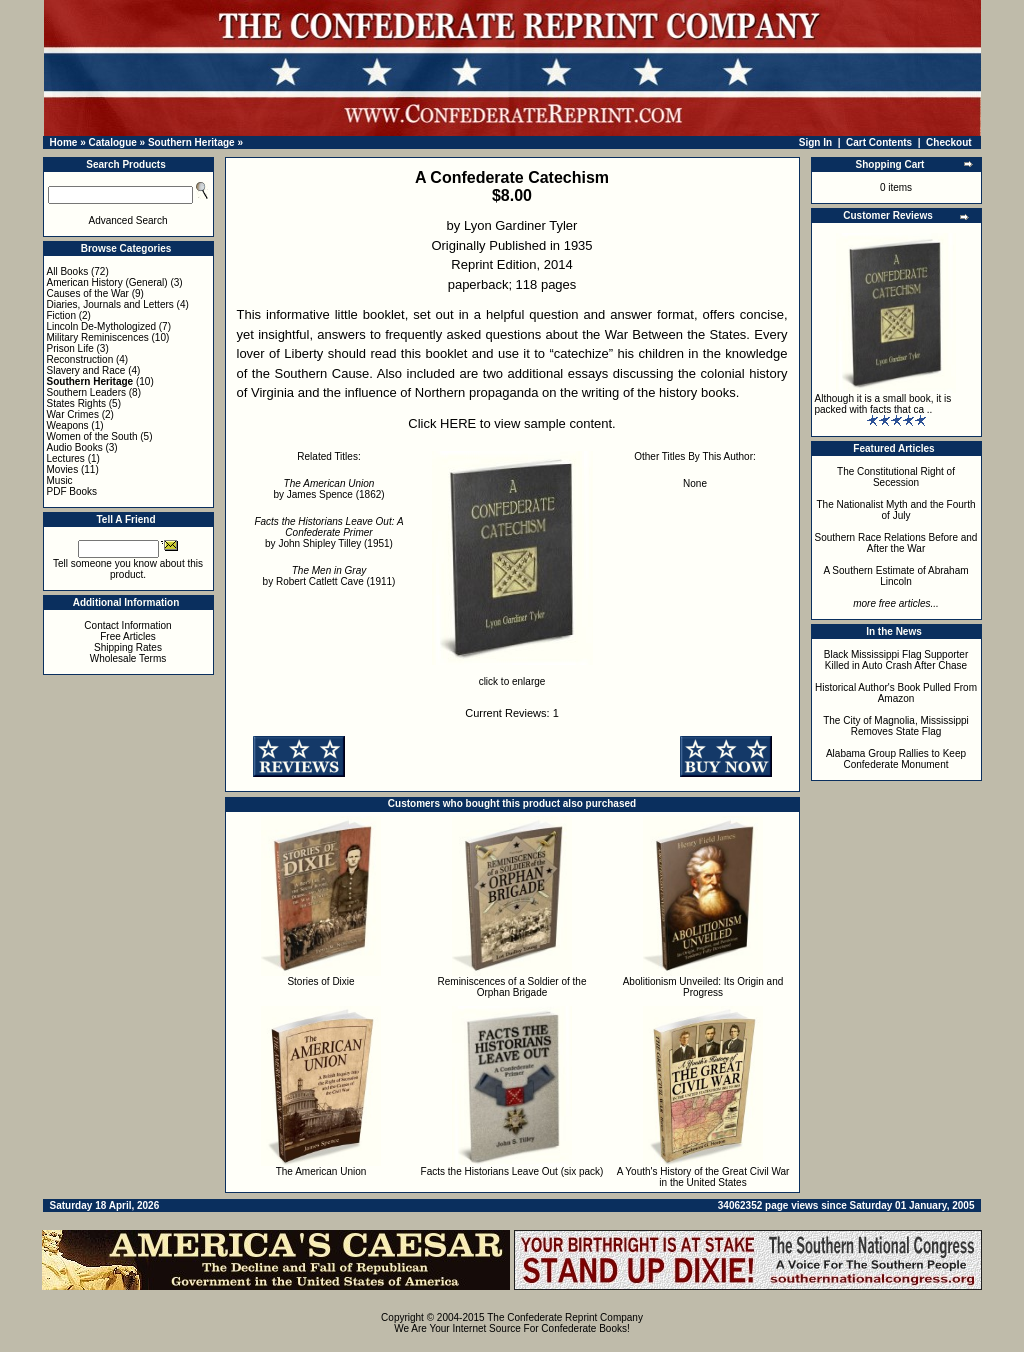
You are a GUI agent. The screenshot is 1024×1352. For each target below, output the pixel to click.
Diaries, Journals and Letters (110, 304)
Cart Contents (879, 142)
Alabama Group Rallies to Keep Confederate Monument (896, 759)
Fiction (61, 315)
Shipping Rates (128, 647)
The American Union (321, 1171)
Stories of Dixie (320, 981)
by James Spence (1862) (328, 489)
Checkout (949, 142)
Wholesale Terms (128, 658)
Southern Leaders (87, 392)
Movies (63, 469)
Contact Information (127, 625)
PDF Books (72, 491)
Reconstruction (80, 359)
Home (64, 142)
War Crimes (73, 414)
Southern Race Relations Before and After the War (896, 543)
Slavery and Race (86, 370)
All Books (68, 271)
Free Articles (128, 636)
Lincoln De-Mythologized (102, 326)
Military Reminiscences (98, 337)
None (695, 483)
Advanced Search (128, 220)
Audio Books (75, 447)
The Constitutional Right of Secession (896, 477)
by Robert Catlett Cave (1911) (329, 576)
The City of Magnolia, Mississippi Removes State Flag (896, 726)
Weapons (68, 425)
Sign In (815, 142)
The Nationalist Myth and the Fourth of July (896, 510)
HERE (458, 423)
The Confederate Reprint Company (565, 1317)
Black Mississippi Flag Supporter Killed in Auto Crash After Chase (896, 660)
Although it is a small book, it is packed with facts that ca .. (883, 404)
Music (60, 480)
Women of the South (92, 436)
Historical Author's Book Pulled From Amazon (896, 693)
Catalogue (112, 142)
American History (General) (107, 282)
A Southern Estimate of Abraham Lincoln (895, 576)
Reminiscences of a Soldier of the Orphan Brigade (512, 987)
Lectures (66, 458)
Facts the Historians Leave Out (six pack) (512, 1171)
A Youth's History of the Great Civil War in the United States (703, 1177)
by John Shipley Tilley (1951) (328, 532)
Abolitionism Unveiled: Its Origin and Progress (703, 987)
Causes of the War (88, 293)
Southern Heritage (191, 142)
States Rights (76, 403)
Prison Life (70, 348)
